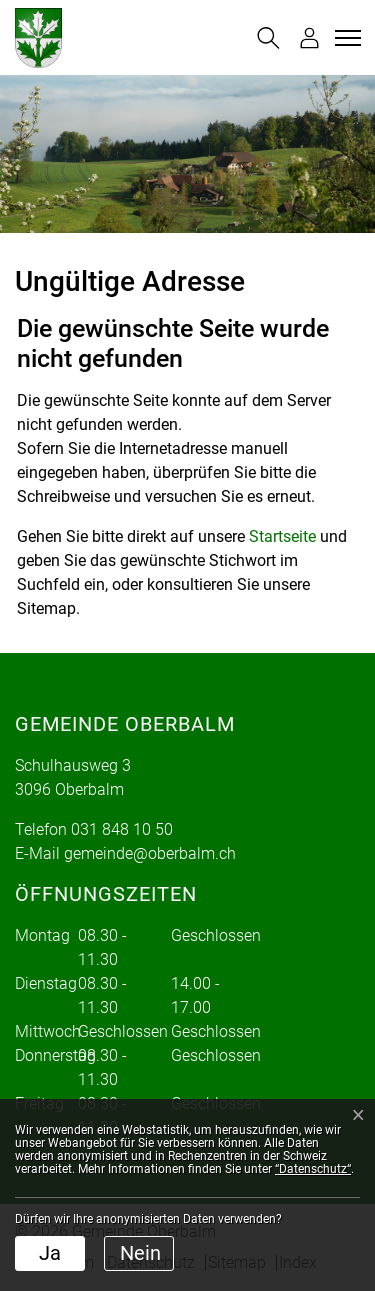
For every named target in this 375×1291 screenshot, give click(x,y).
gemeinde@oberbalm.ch (150, 853)
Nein (140, 1253)
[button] (268, 38)
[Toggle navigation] (345, 38)
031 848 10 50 (122, 829)
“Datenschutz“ (313, 1169)
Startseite (282, 536)
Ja (50, 1253)
